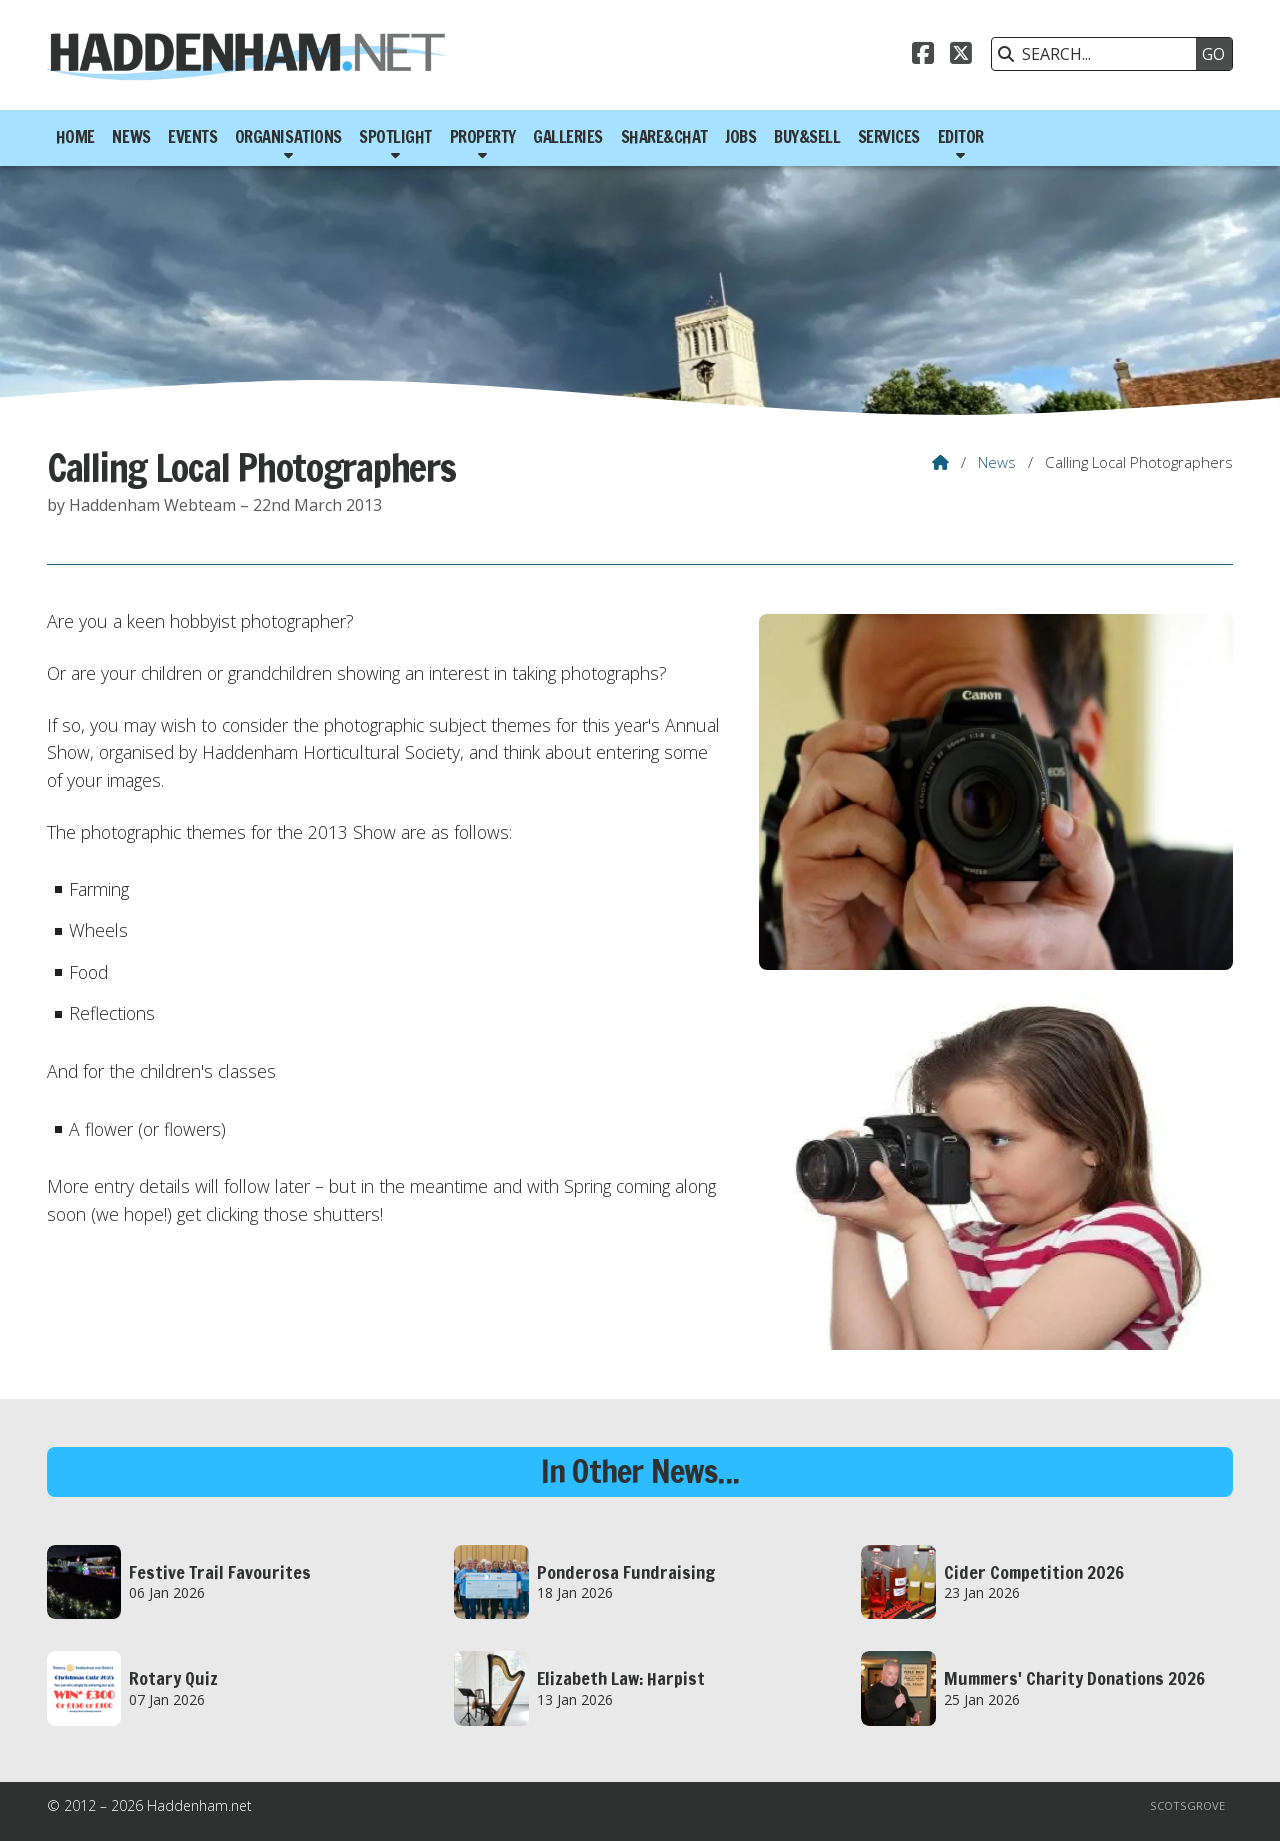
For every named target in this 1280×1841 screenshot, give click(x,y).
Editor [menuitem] (961, 137)
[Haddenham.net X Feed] (961, 56)
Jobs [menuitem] (740, 137)
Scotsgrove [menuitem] (1187, 1805)
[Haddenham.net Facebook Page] (923, 56)
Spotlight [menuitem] (395, 137)
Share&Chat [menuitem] (664, 137)
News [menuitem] (131, 137)
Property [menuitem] (483, 137)
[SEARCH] (1099, 54)
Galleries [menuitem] (568, 137)
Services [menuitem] (889, 137)
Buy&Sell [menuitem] (807, 137)
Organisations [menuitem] (288, 137)
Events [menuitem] (192, 137)
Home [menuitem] (75, 137)
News (997, 462)
